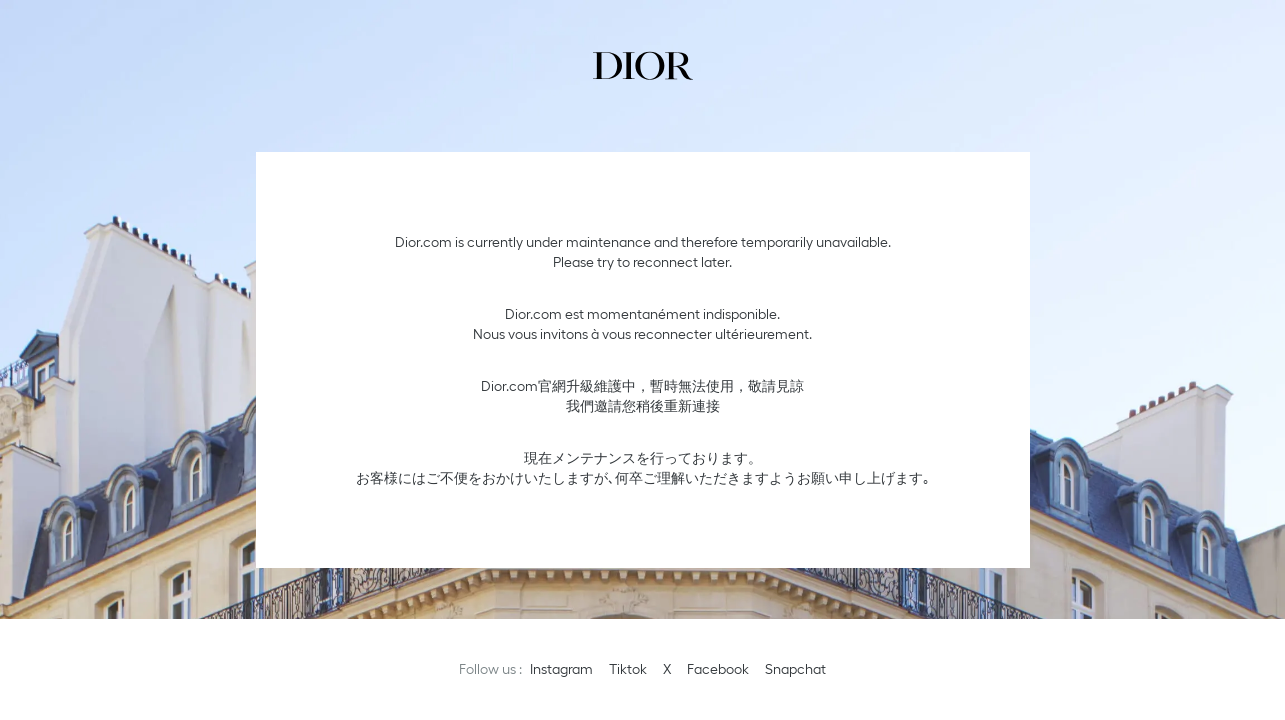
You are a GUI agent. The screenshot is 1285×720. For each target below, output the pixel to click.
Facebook (718, 669)
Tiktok (628, 669)
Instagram (561, 669)
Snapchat (795, 669)
